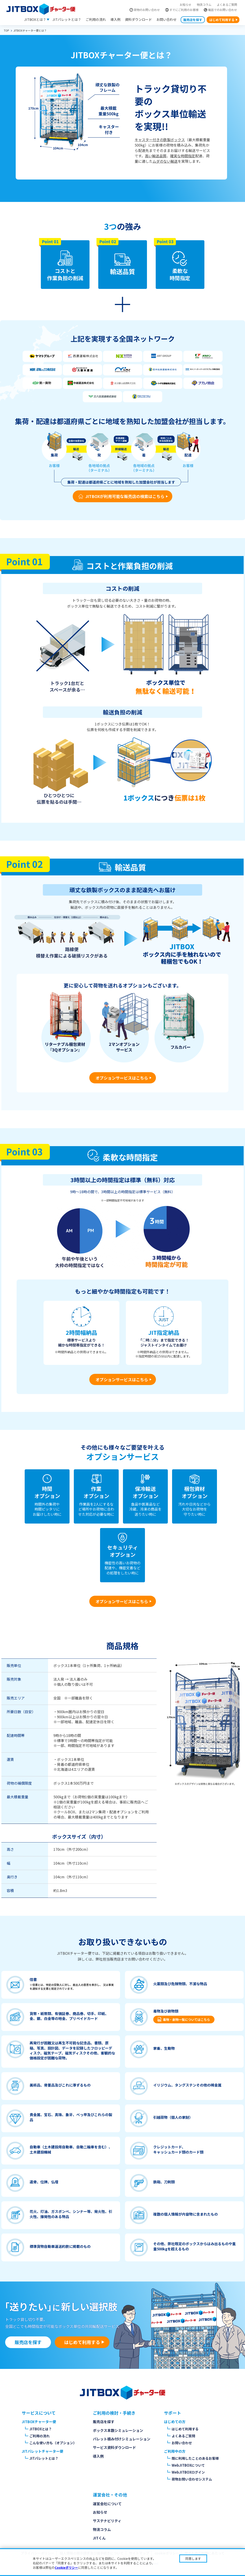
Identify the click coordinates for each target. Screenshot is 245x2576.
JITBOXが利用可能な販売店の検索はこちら (124, 496)
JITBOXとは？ (35, 19)
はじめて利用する (221, 19)
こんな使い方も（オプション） (53, 2442)
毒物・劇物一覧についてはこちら (186, 2019)
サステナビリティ (107, 2520)
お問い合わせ (166, 19)
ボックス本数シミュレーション (118, 2430)
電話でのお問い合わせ (222, 10)
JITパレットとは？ (66, 19)
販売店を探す (192, 19)
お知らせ (185, 4)
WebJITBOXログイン (188, 2472)
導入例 (115, 19)
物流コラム (204, 4)
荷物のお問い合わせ (147, 10)
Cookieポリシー (66, 2567)
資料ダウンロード (138, 19)
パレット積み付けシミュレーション (121, 2438)
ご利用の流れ (96, 19)
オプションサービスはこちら (122, 1078)
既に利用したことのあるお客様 (195, 2458)
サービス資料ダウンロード (114, 2447)
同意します (193, 2558)
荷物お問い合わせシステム (192, 2479)
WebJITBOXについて (188, 2465)
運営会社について (107, 2503)
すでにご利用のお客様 (184, 10)
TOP (6, 30)
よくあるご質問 (227, 4)
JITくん (99, 2537)
